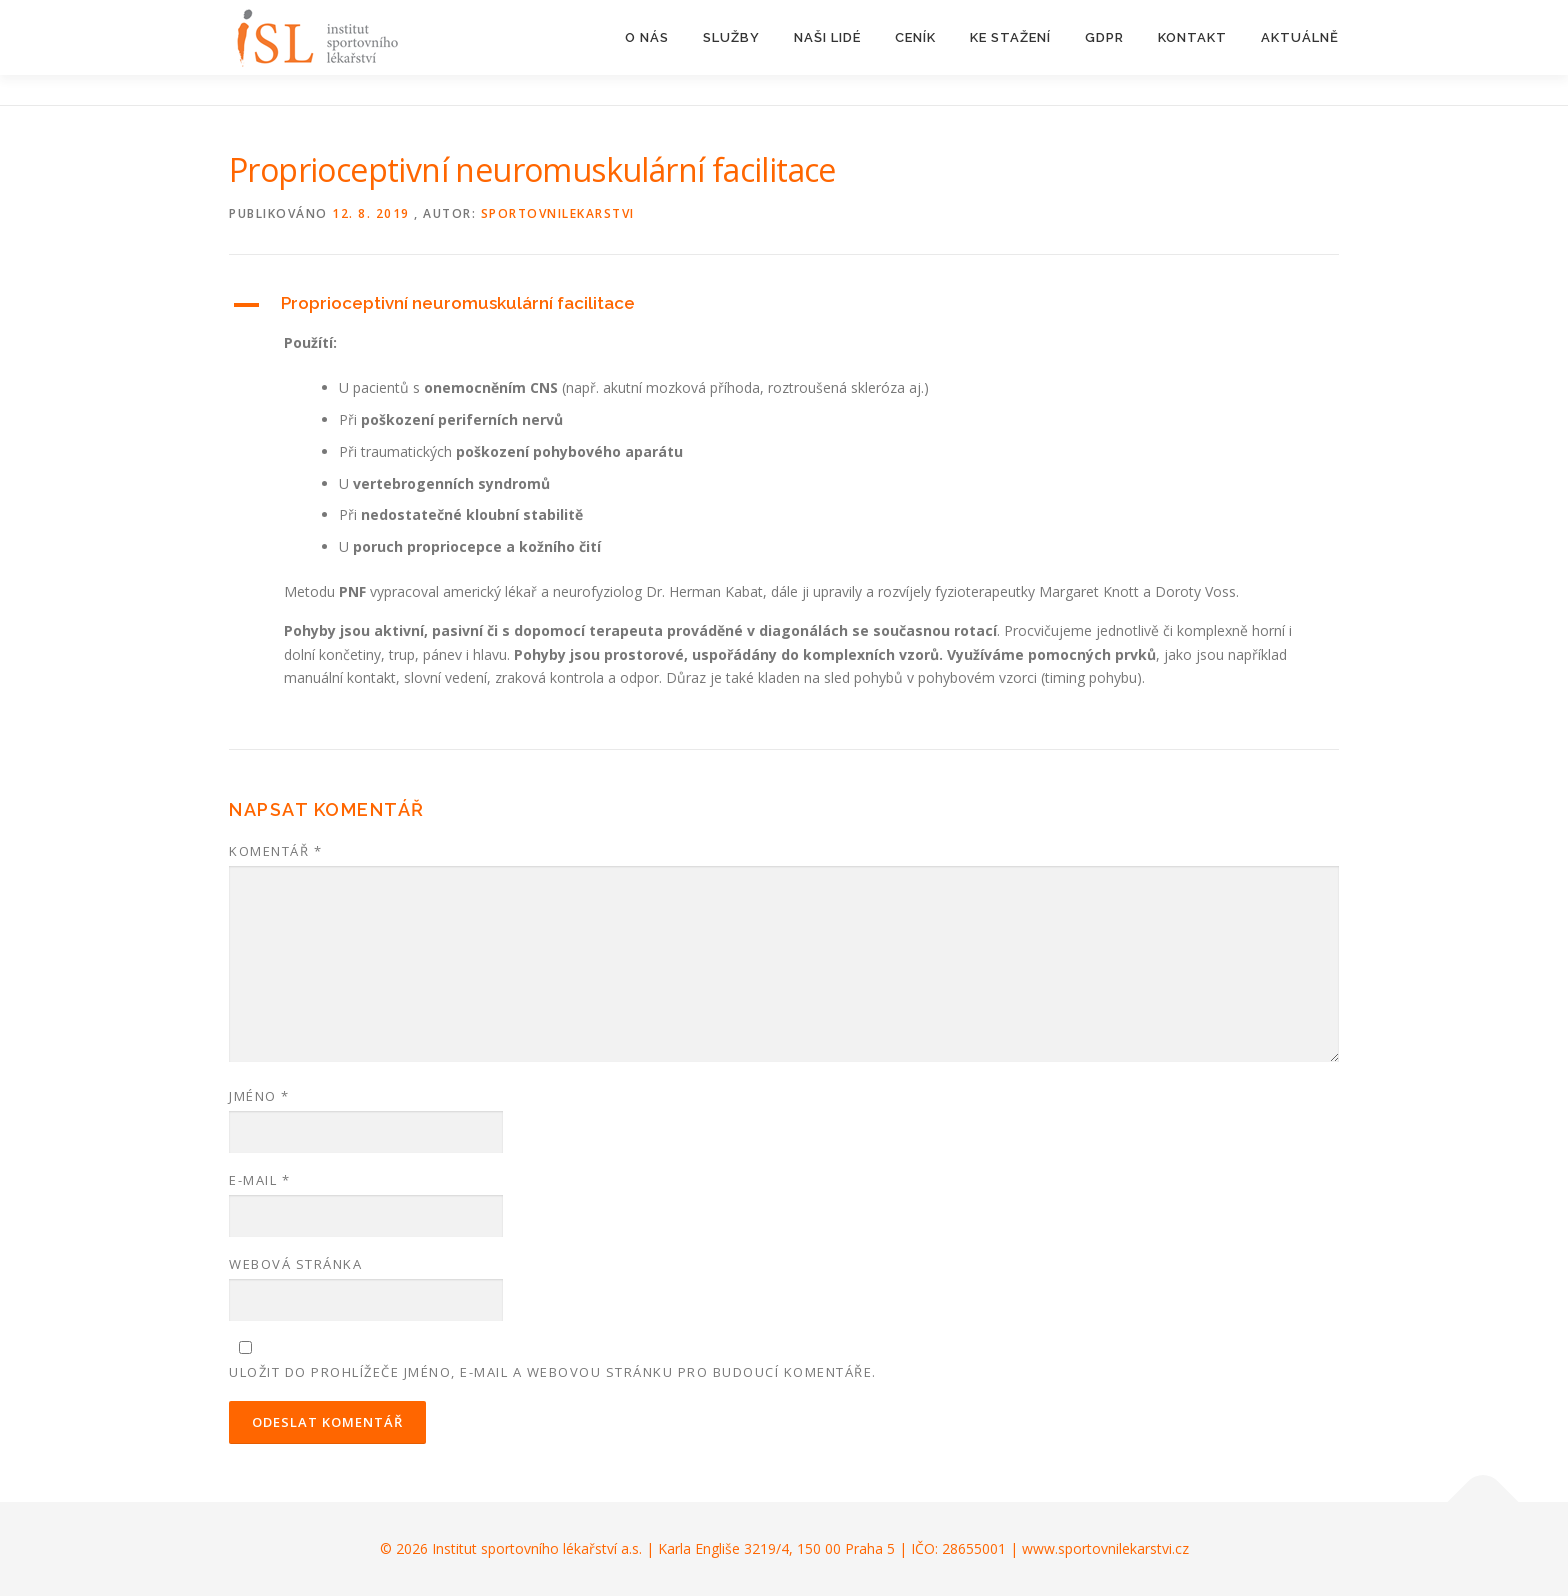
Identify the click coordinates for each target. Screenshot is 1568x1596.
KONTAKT (1192, 37)
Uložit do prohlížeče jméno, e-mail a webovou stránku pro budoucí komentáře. (553, 1372)
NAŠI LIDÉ (827, 37)
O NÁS (647, 37)
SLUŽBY (731, 37)
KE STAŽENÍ (1010, 37)
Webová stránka (295, 1264)
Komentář (275, 851)
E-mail (259, 1180)
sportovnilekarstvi (558, 213)
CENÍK (915, 37)
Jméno (259, 1096)
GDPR (1104, 37)
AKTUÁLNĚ (1300, 37)
